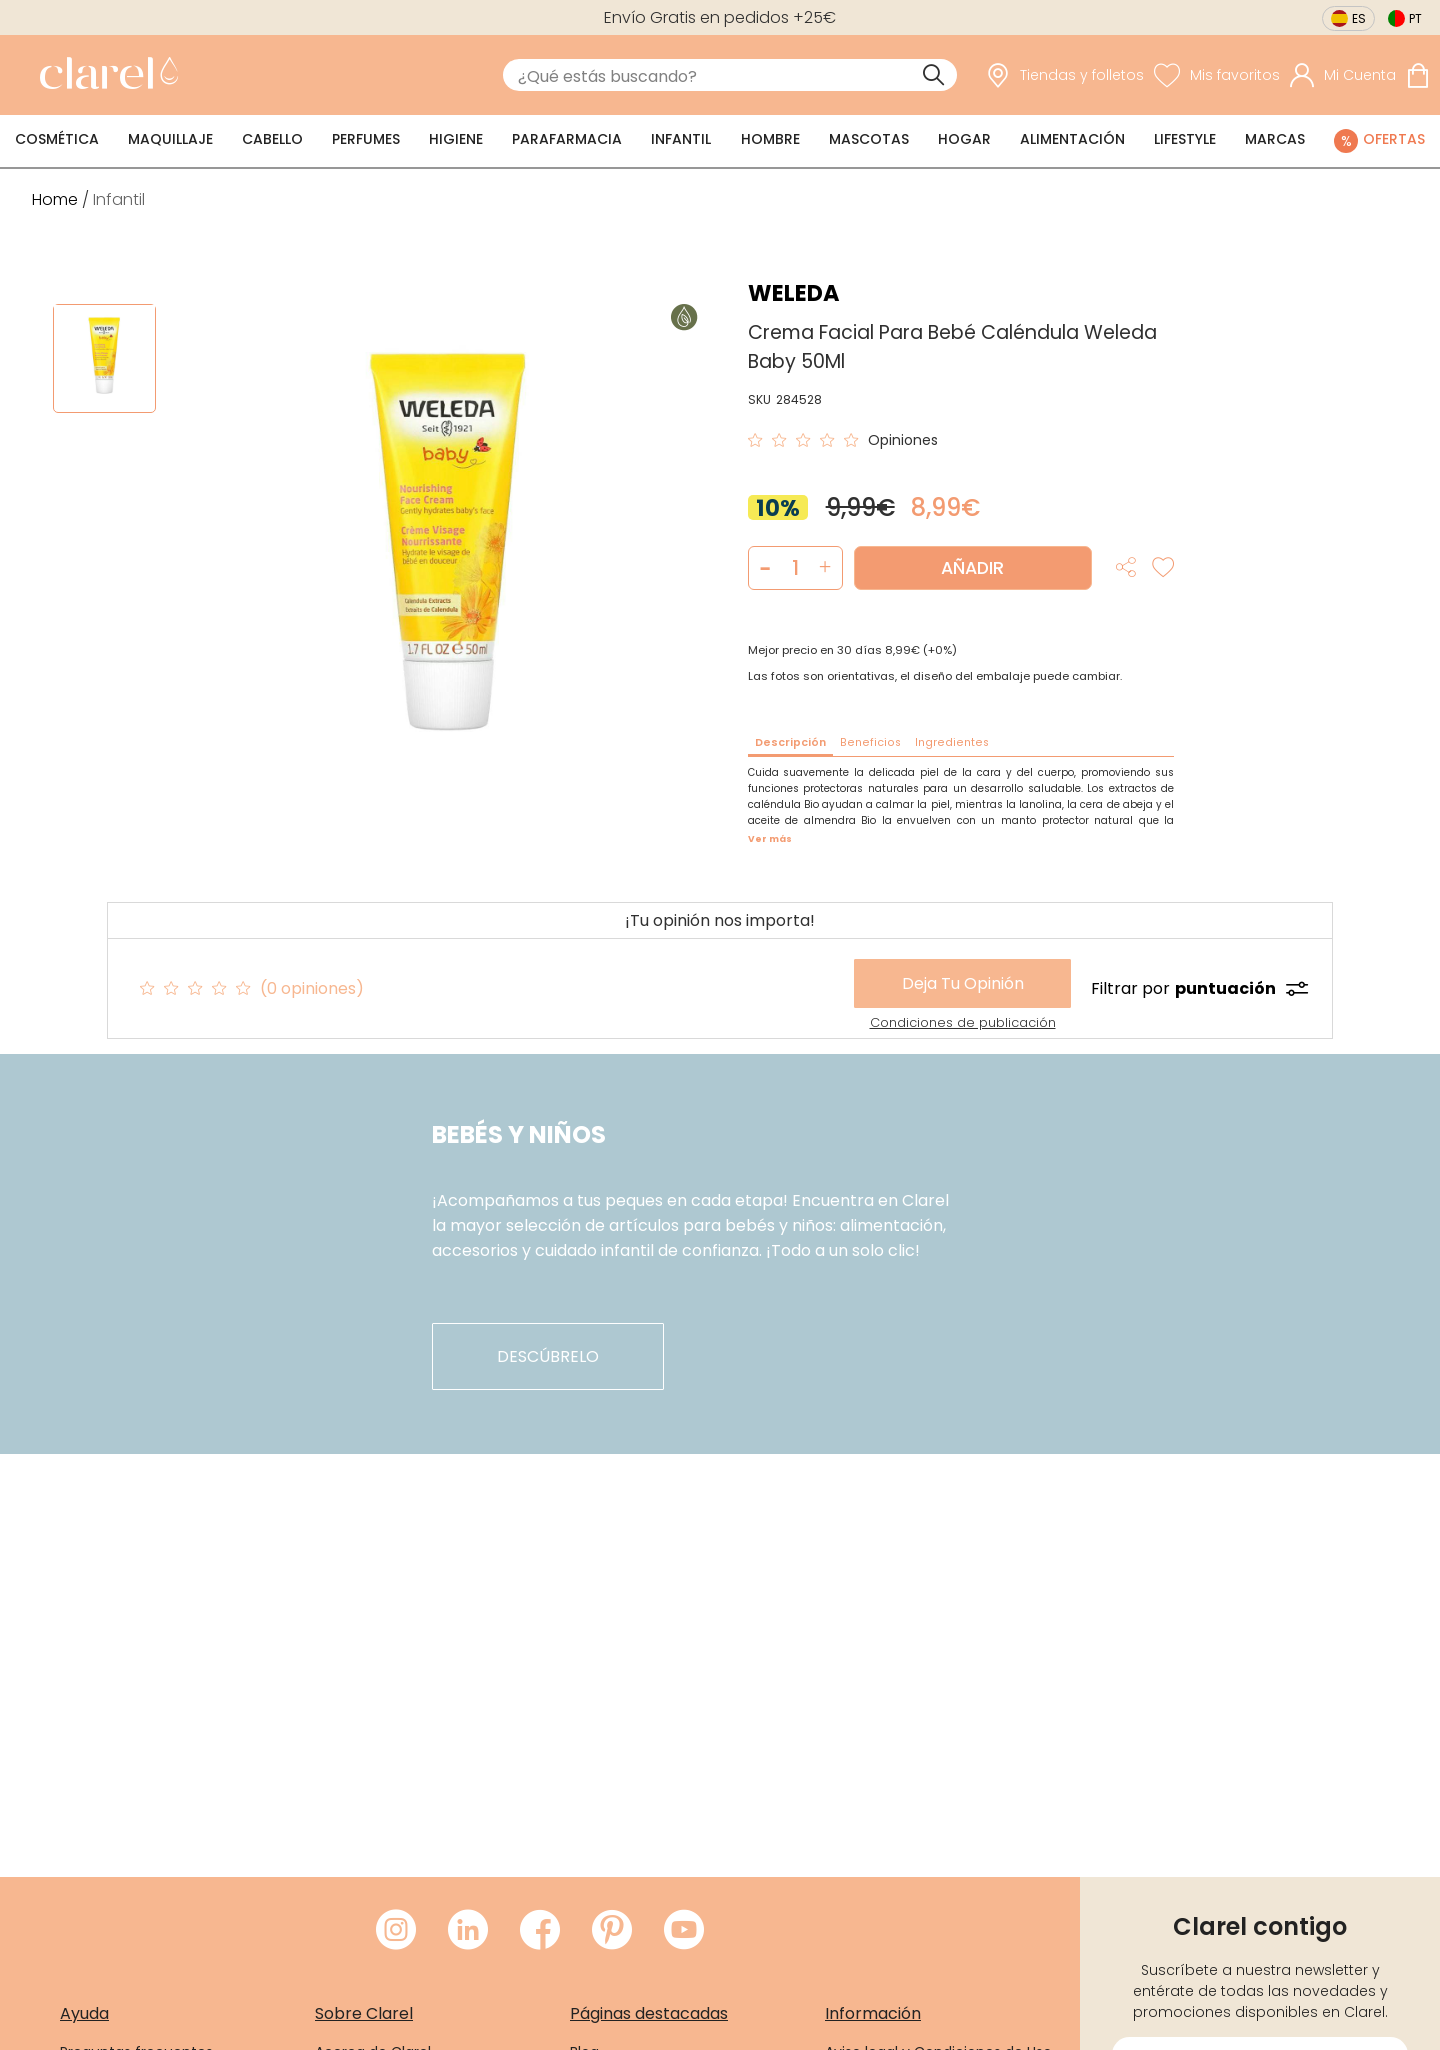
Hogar (964, 139)
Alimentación (1072, 139)
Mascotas (869, 139)
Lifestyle (1185, 139)
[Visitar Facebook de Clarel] (540, 1931)
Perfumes (366, 139)
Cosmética (57, 139)
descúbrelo (548, 1356)
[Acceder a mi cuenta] (1343, 75)
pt (1415, 18)
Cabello (272, 139)
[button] (825, 568)
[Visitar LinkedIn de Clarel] (468, 1931)
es (1359, 18)
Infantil (681, 139)
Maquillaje (170, 139)
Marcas (1275, 139)
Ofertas (1394, 139)
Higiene (456, 139)
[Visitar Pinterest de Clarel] (612, 1931)
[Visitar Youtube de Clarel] (684, 1931)
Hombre (770, 139)
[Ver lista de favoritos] (1217, 75)
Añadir (972, 568)
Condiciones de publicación (963, 1022)
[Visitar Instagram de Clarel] (396, 1931)
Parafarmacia (567, 139)
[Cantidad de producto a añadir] (795, 568)
